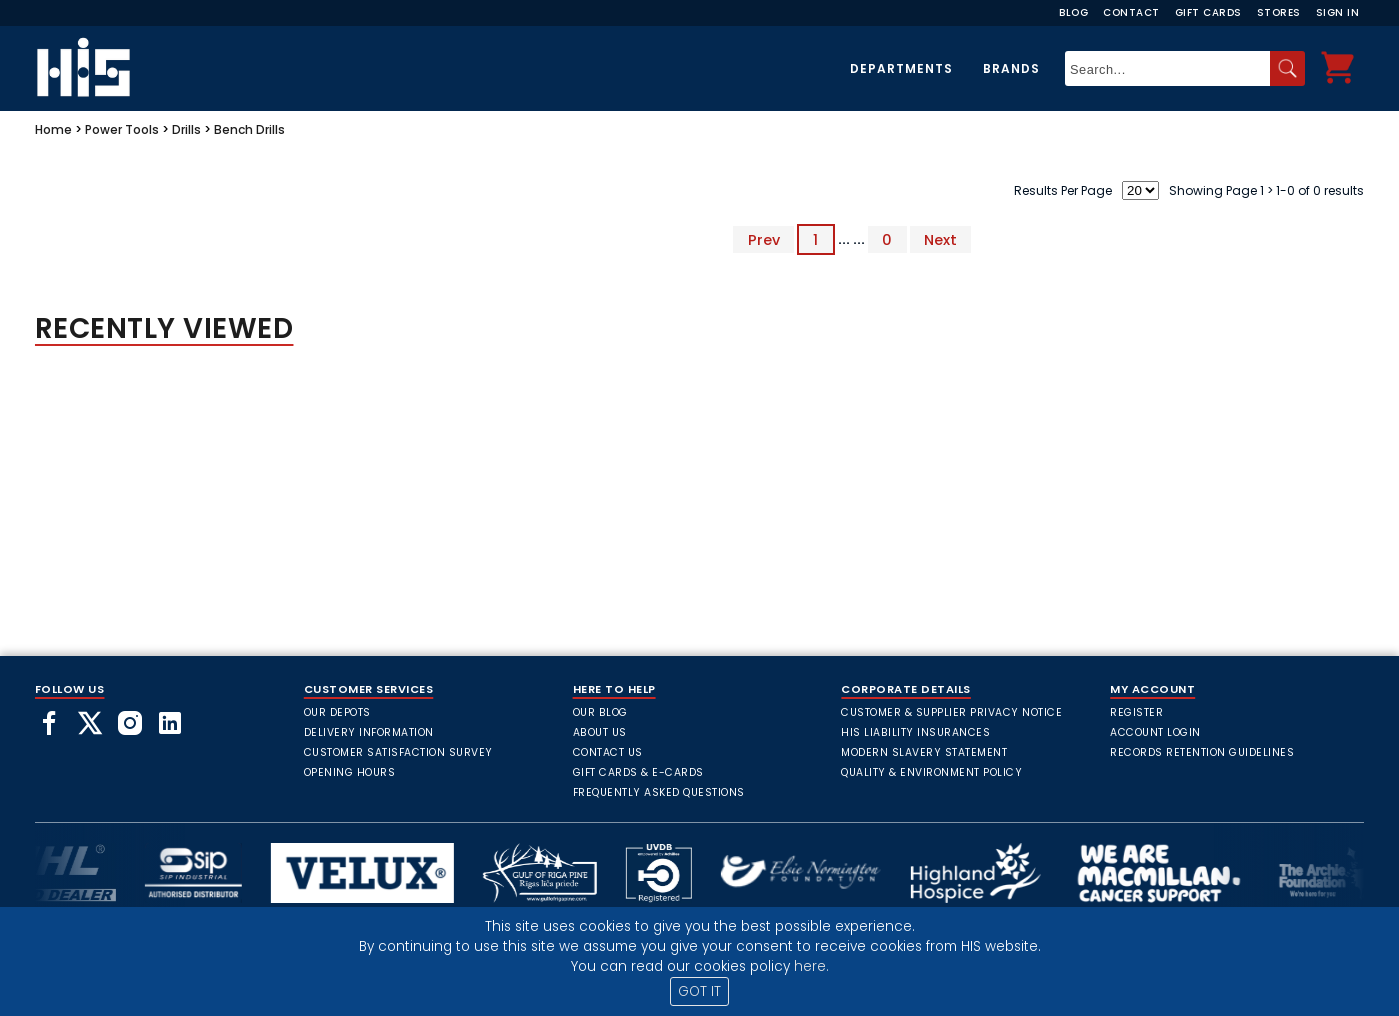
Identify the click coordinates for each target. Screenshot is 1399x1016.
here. (811, 966)
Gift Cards (1208, 12)
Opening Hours (350, 772)
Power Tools (122, 129)
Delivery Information (369, 732)
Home (53, 129)
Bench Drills (249, 129)
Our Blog (600, 712)
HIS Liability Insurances (915, 732)
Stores (1279, 12)
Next (940, 239)
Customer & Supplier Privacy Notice (951, 712)
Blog (1073, 12)
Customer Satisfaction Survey (398, 752)
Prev (764, 239)
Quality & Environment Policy (931, 772)
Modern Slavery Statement (924, 752)
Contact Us (608, 752)
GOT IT (699, 991)
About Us (600, 732)
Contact (1131, 12)
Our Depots (337, 712)
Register (1136, 712)
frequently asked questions (659, 792)
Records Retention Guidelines (1202, 752)
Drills (186, 129)
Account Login (1155, 732)
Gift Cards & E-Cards (638, 772)
